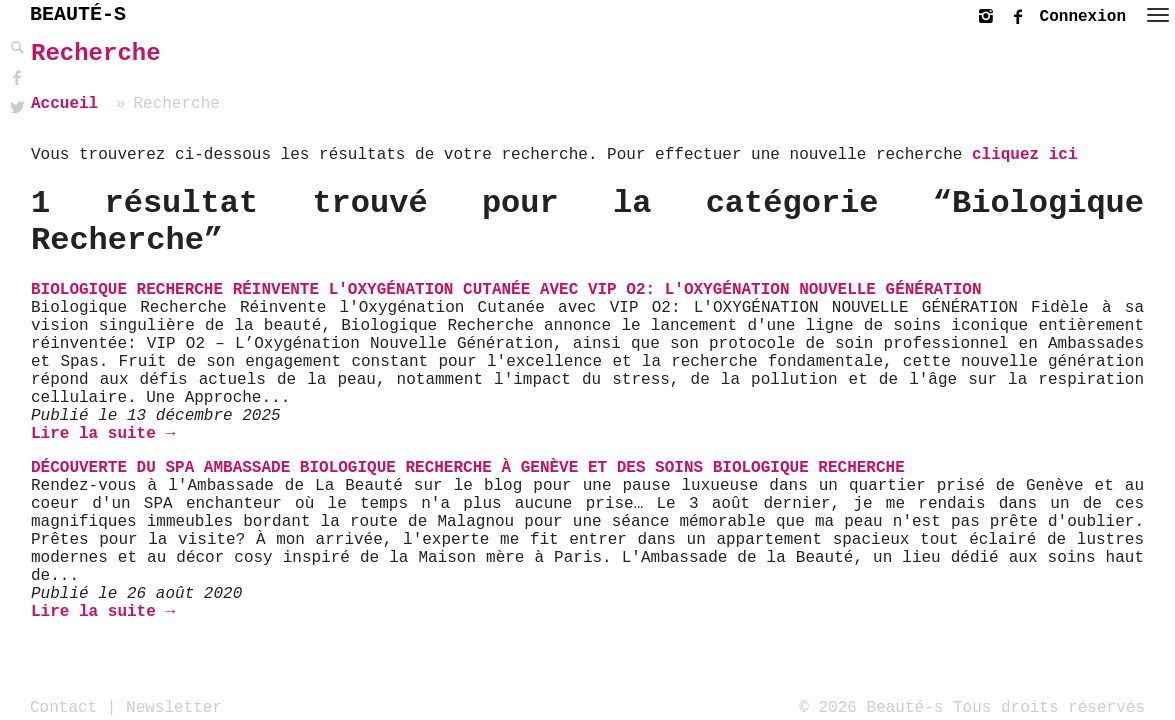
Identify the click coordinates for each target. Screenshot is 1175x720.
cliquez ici (1025, 155)
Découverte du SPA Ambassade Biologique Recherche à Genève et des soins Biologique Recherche (468, 468)
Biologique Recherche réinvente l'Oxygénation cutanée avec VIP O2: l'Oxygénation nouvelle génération (506, 290)
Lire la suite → (103, 434)
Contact (63, 707)
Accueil (64, 104)
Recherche (96, 53)
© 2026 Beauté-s (871, 707)
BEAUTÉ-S (78, 14)
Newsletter (174, 707)
